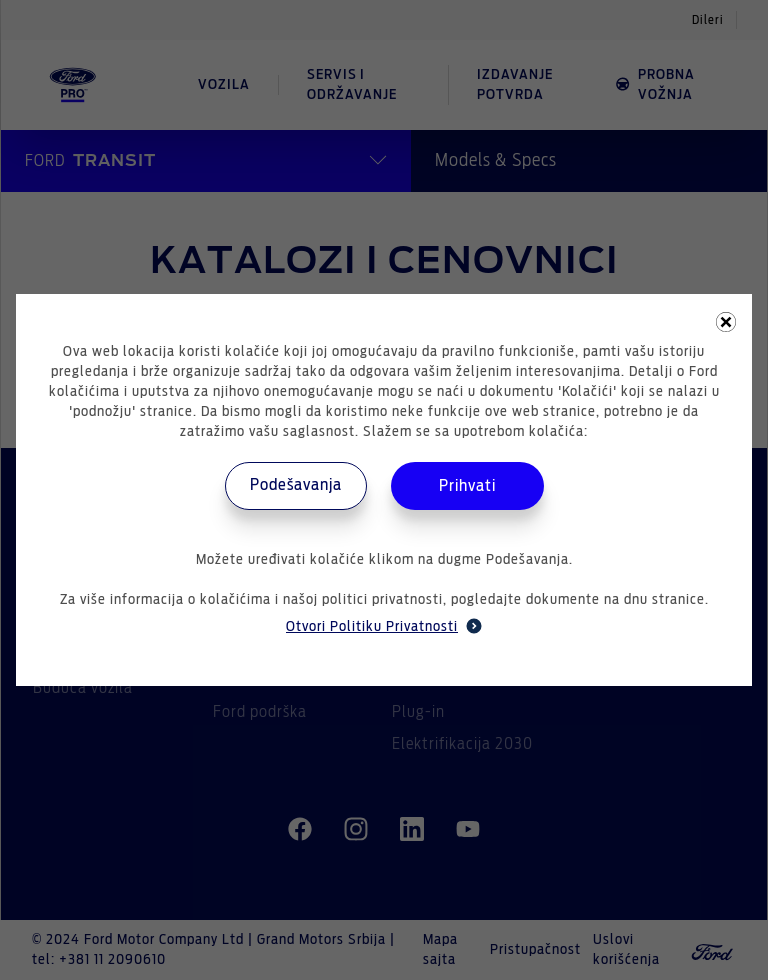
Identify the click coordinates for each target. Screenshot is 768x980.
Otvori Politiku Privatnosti (384, 626)
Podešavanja (296, 485)
